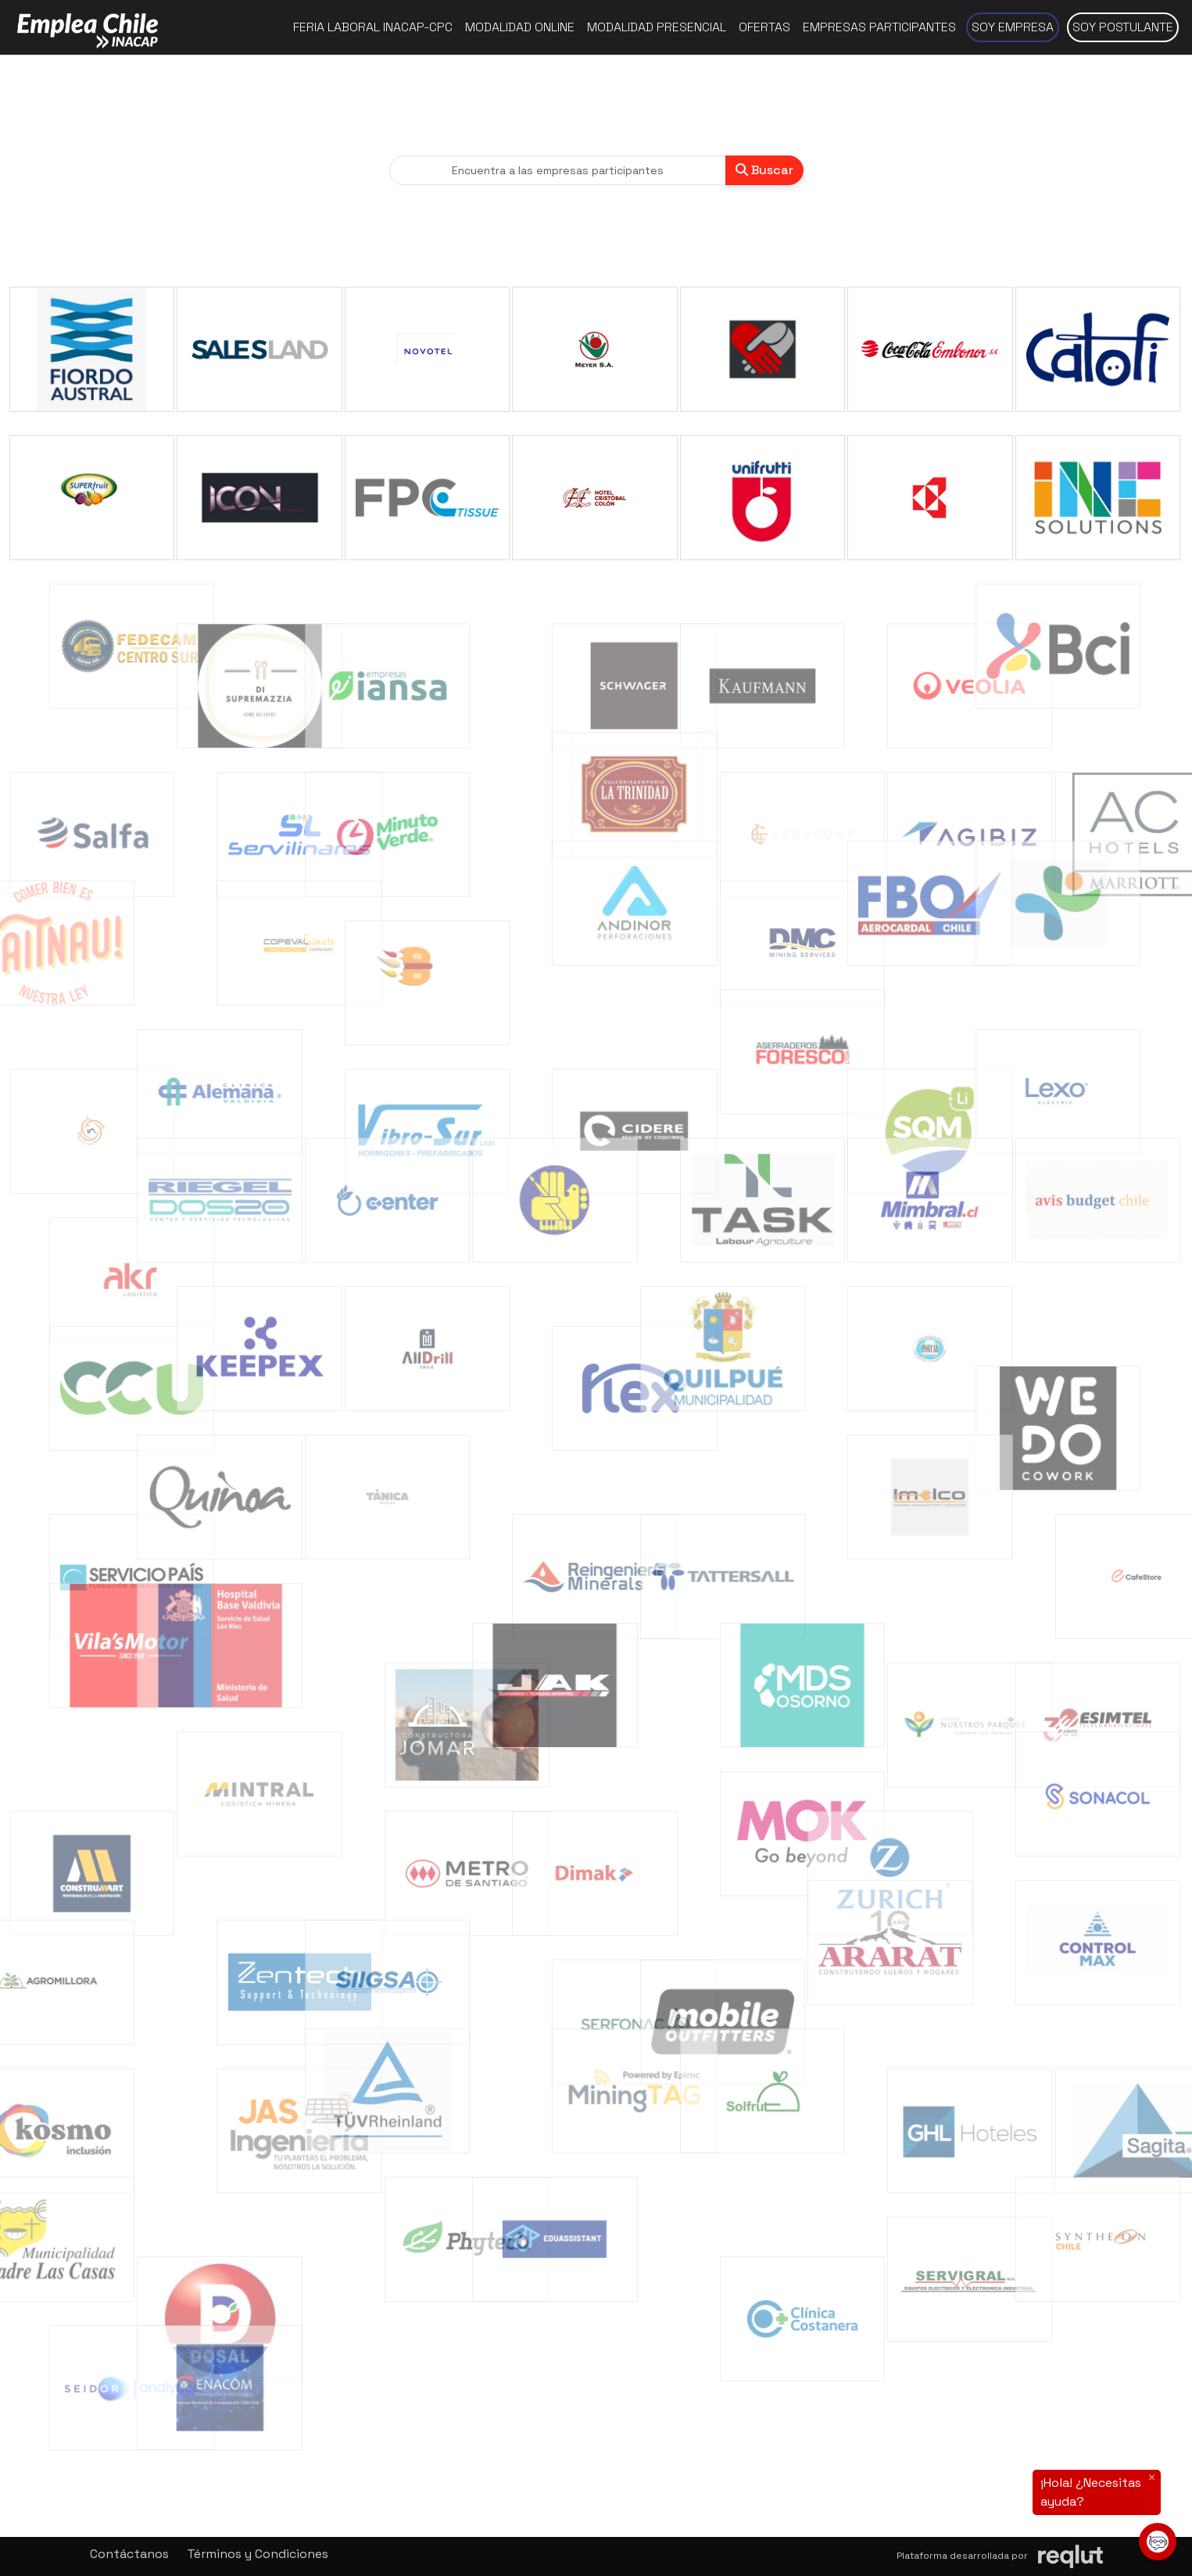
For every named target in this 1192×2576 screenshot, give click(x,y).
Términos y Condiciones (257, 2554)
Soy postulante (1122, 27)
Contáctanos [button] (129, 2554)
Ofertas (764, 27)
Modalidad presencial (656, 27)
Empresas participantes (879, 27)
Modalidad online (520, 27)
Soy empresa (1013, 27)
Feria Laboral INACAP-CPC (373, 27)
